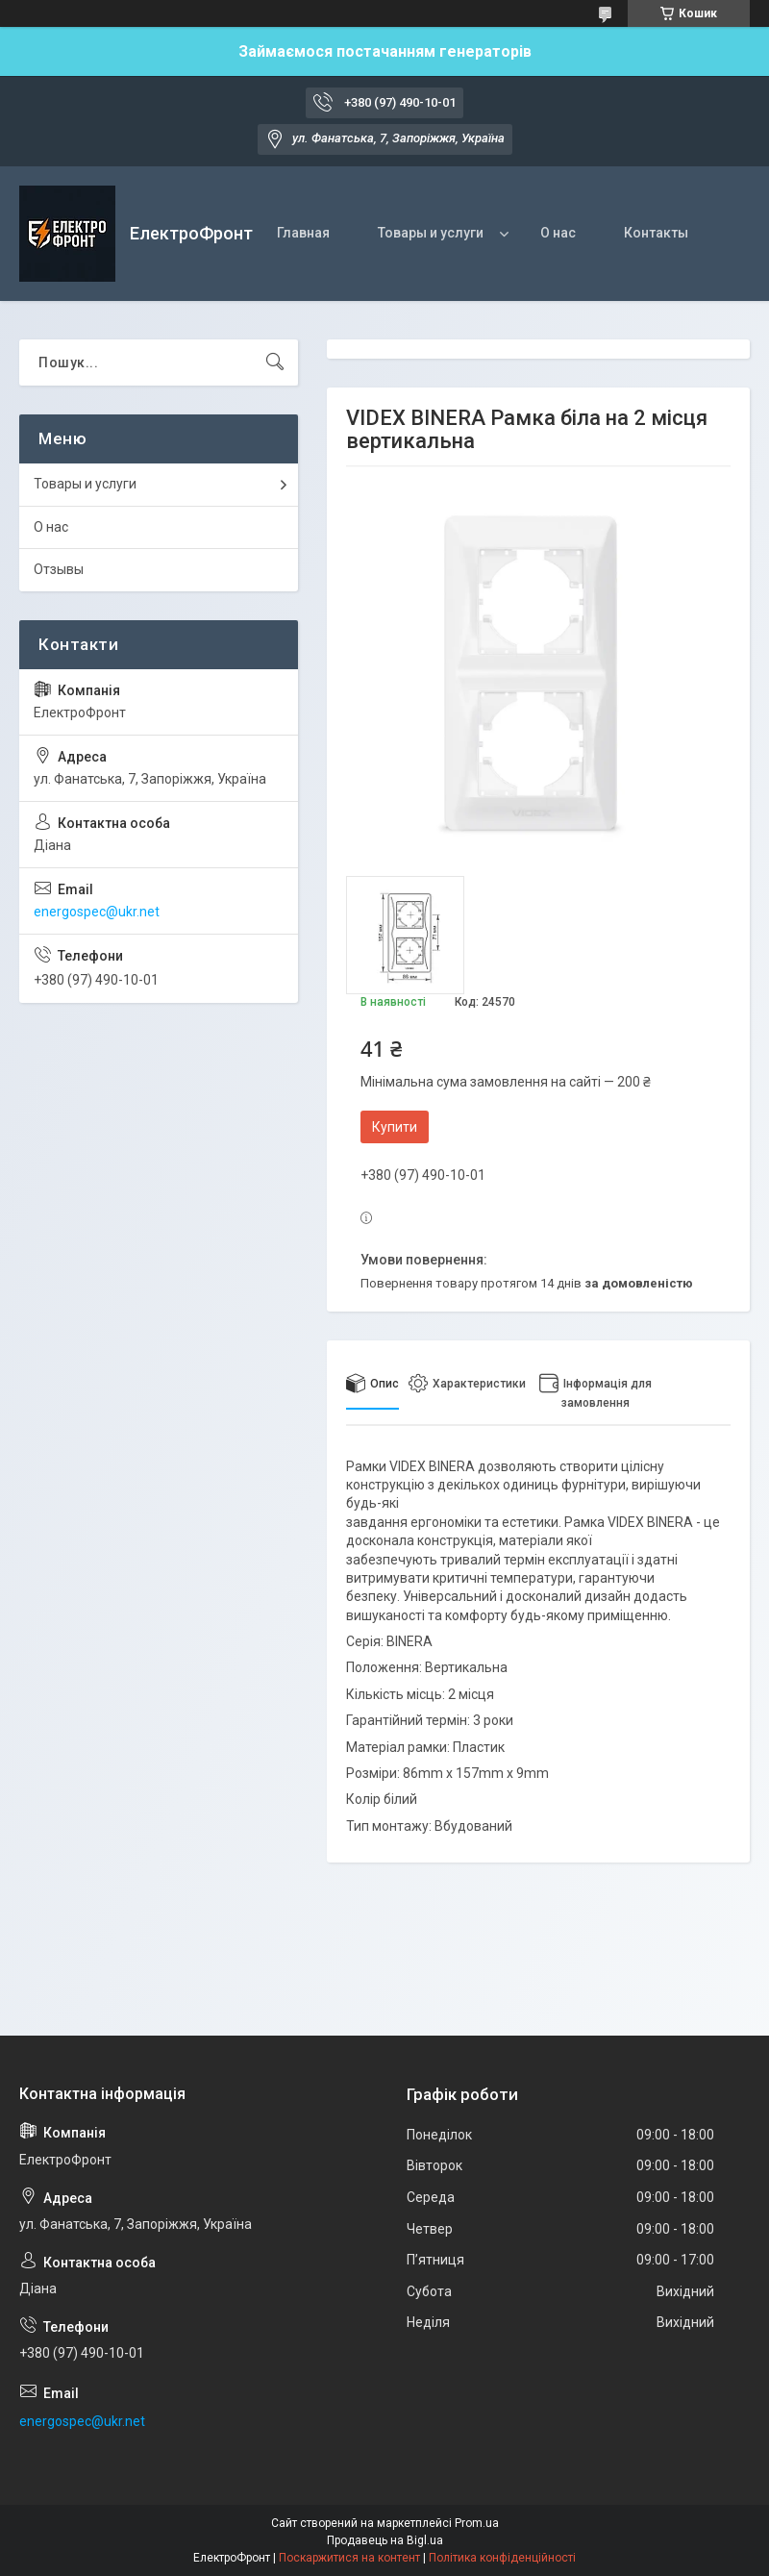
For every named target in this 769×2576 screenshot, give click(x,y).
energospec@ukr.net (97, 911)
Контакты (656, 232)
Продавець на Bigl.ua (385, 2540)
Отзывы (59, 569)
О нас (558, 232)
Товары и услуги (431, 232)
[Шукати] (275, 362)
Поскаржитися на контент (349, 2557)
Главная (303, 232)
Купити (394, 1127)
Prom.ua (477, 2523)
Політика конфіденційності (502, 2557)
